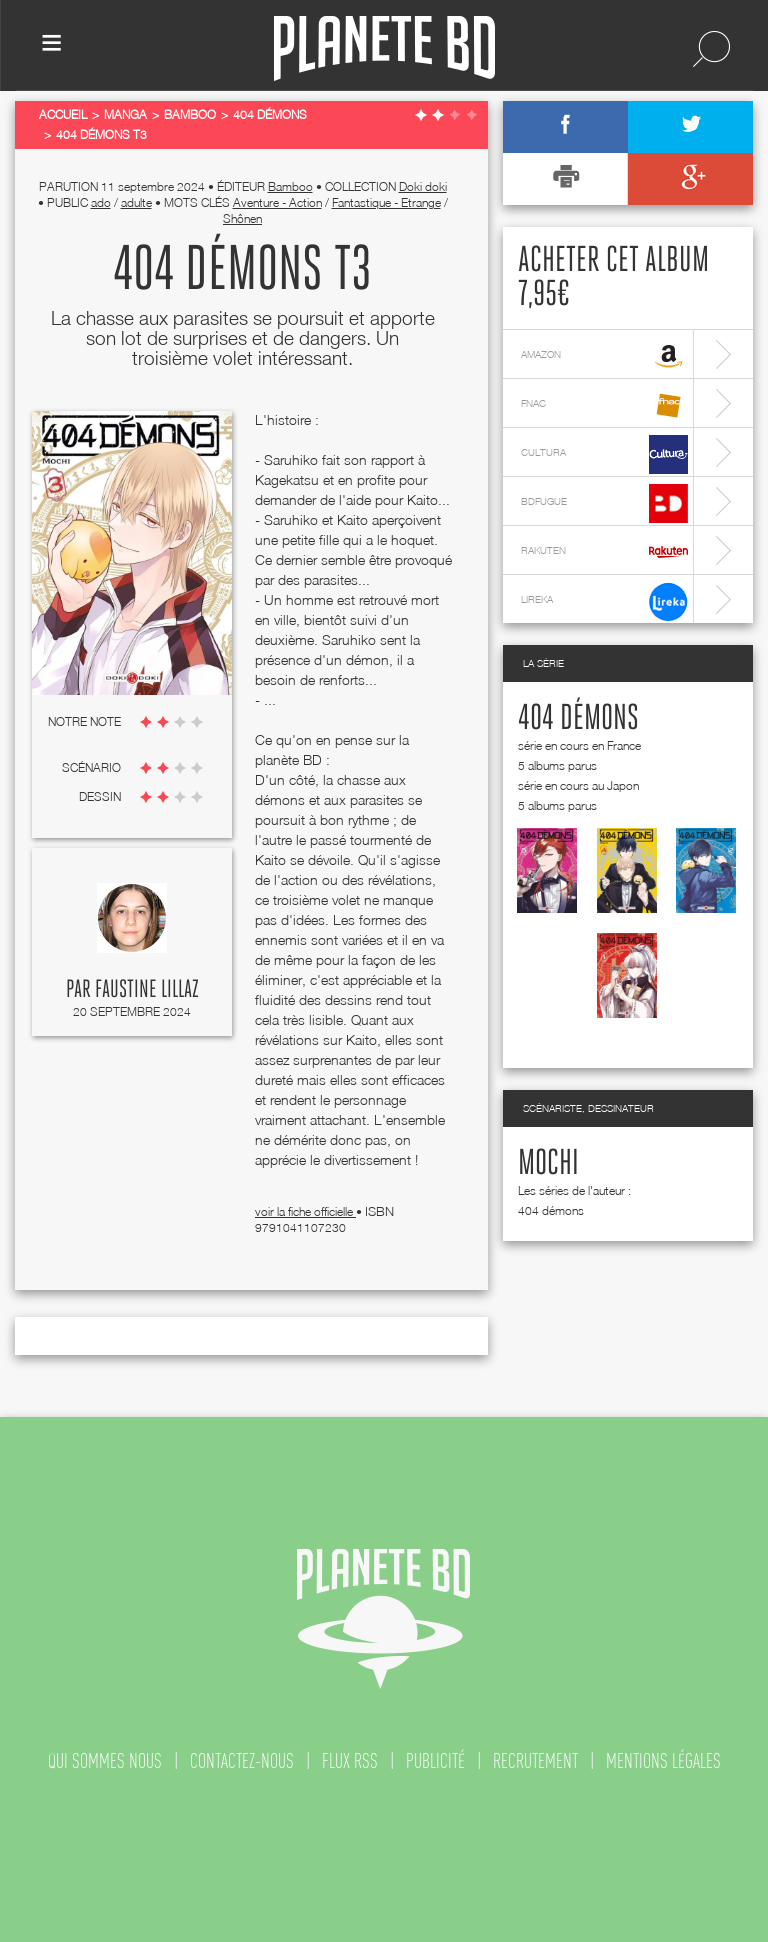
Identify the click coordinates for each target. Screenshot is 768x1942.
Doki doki (423, 186)
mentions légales (663, 1761)
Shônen (242, 218)
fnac (604, 405)
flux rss (350, 1761)
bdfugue (604, 503)
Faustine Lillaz (147, 990)
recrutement (535, 1761)
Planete (384, 48)
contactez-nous (242, 1761)
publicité (435, 1761)
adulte (136, 202)
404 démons (578, 719)
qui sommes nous (105, 1761)
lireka (604, 601)
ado (101, 202)
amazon (604, 356)
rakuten (604, 552)
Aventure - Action (277, 202)
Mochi (548, 1164)
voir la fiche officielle (305, 1211)
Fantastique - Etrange (386, 202)
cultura (604, 454)
